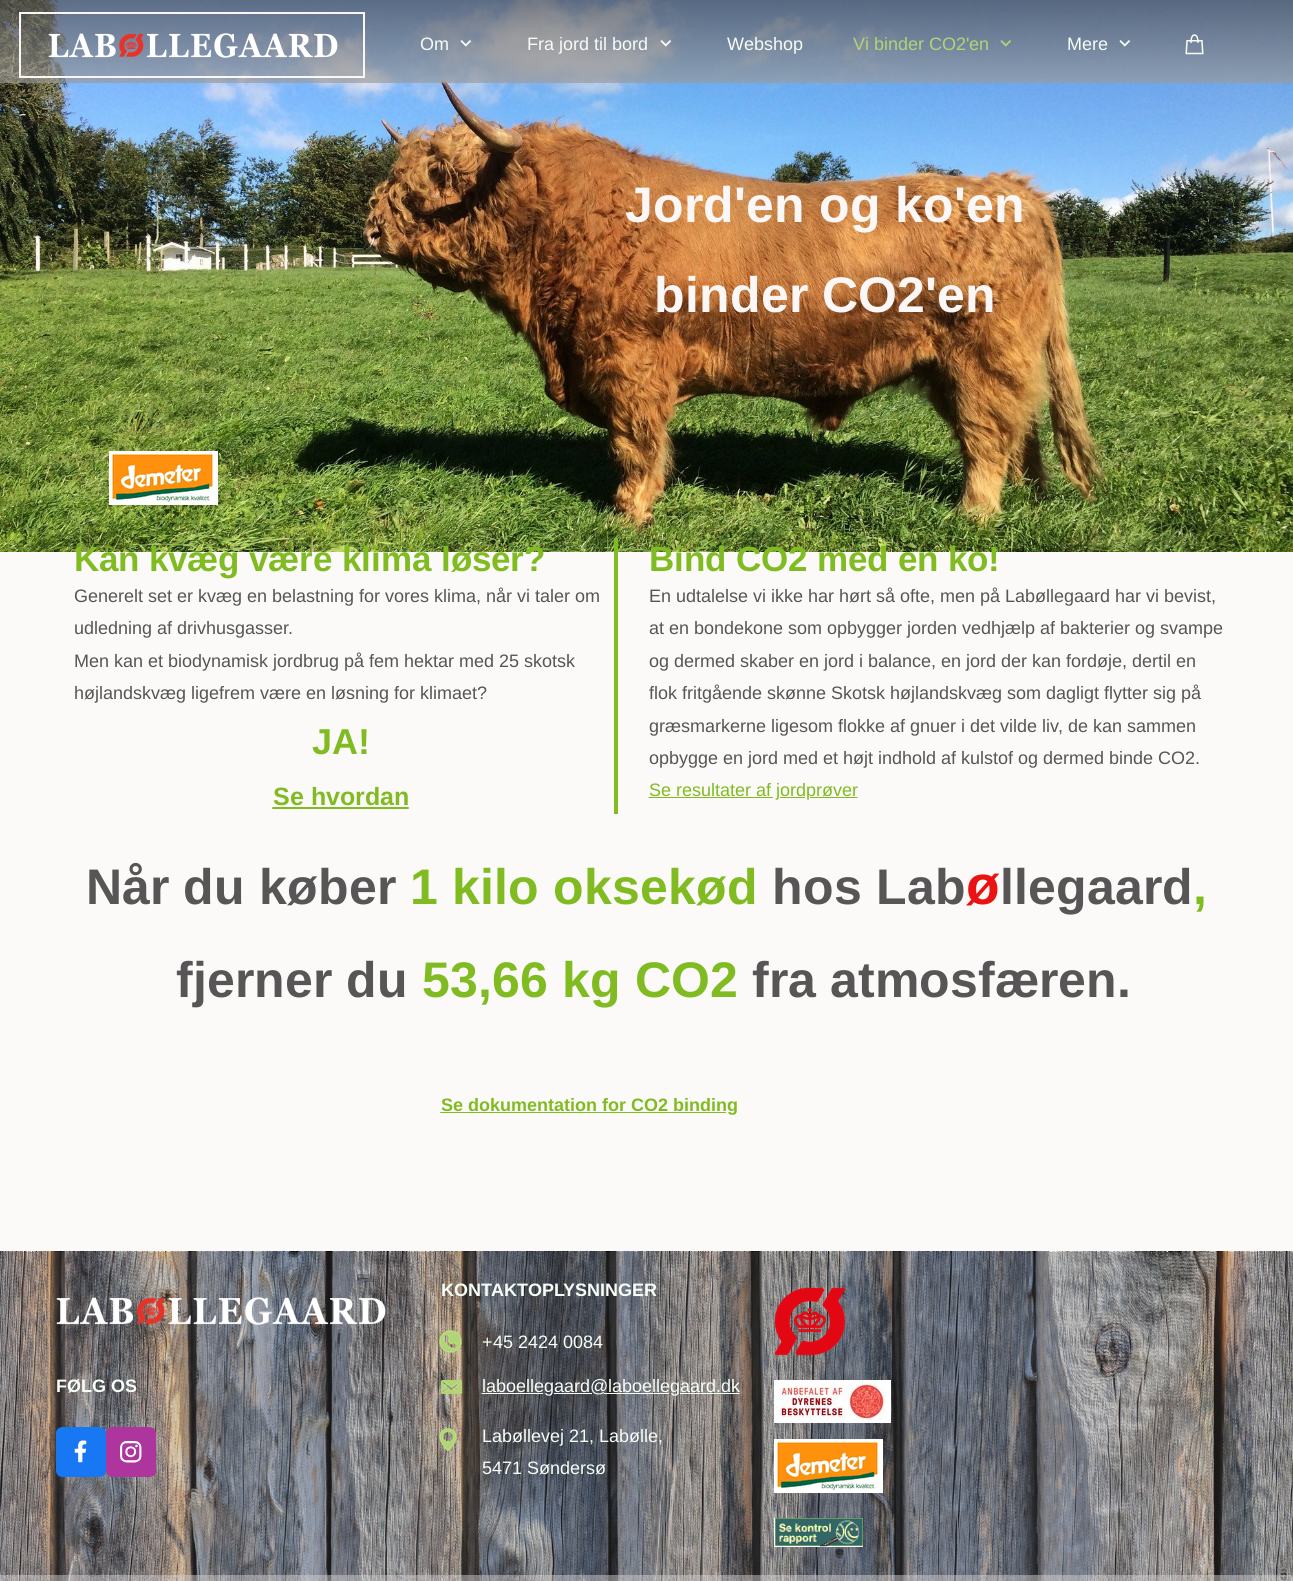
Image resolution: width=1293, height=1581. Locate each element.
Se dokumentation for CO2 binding (589, 1105)
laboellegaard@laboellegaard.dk (611, 1386)
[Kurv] (1195, 43)
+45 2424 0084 (542, 1342)
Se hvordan (341, 796)
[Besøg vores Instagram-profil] (131, 1452)
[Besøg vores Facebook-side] (81, 1452)
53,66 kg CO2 (580, 980)
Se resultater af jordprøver (753, 790)
